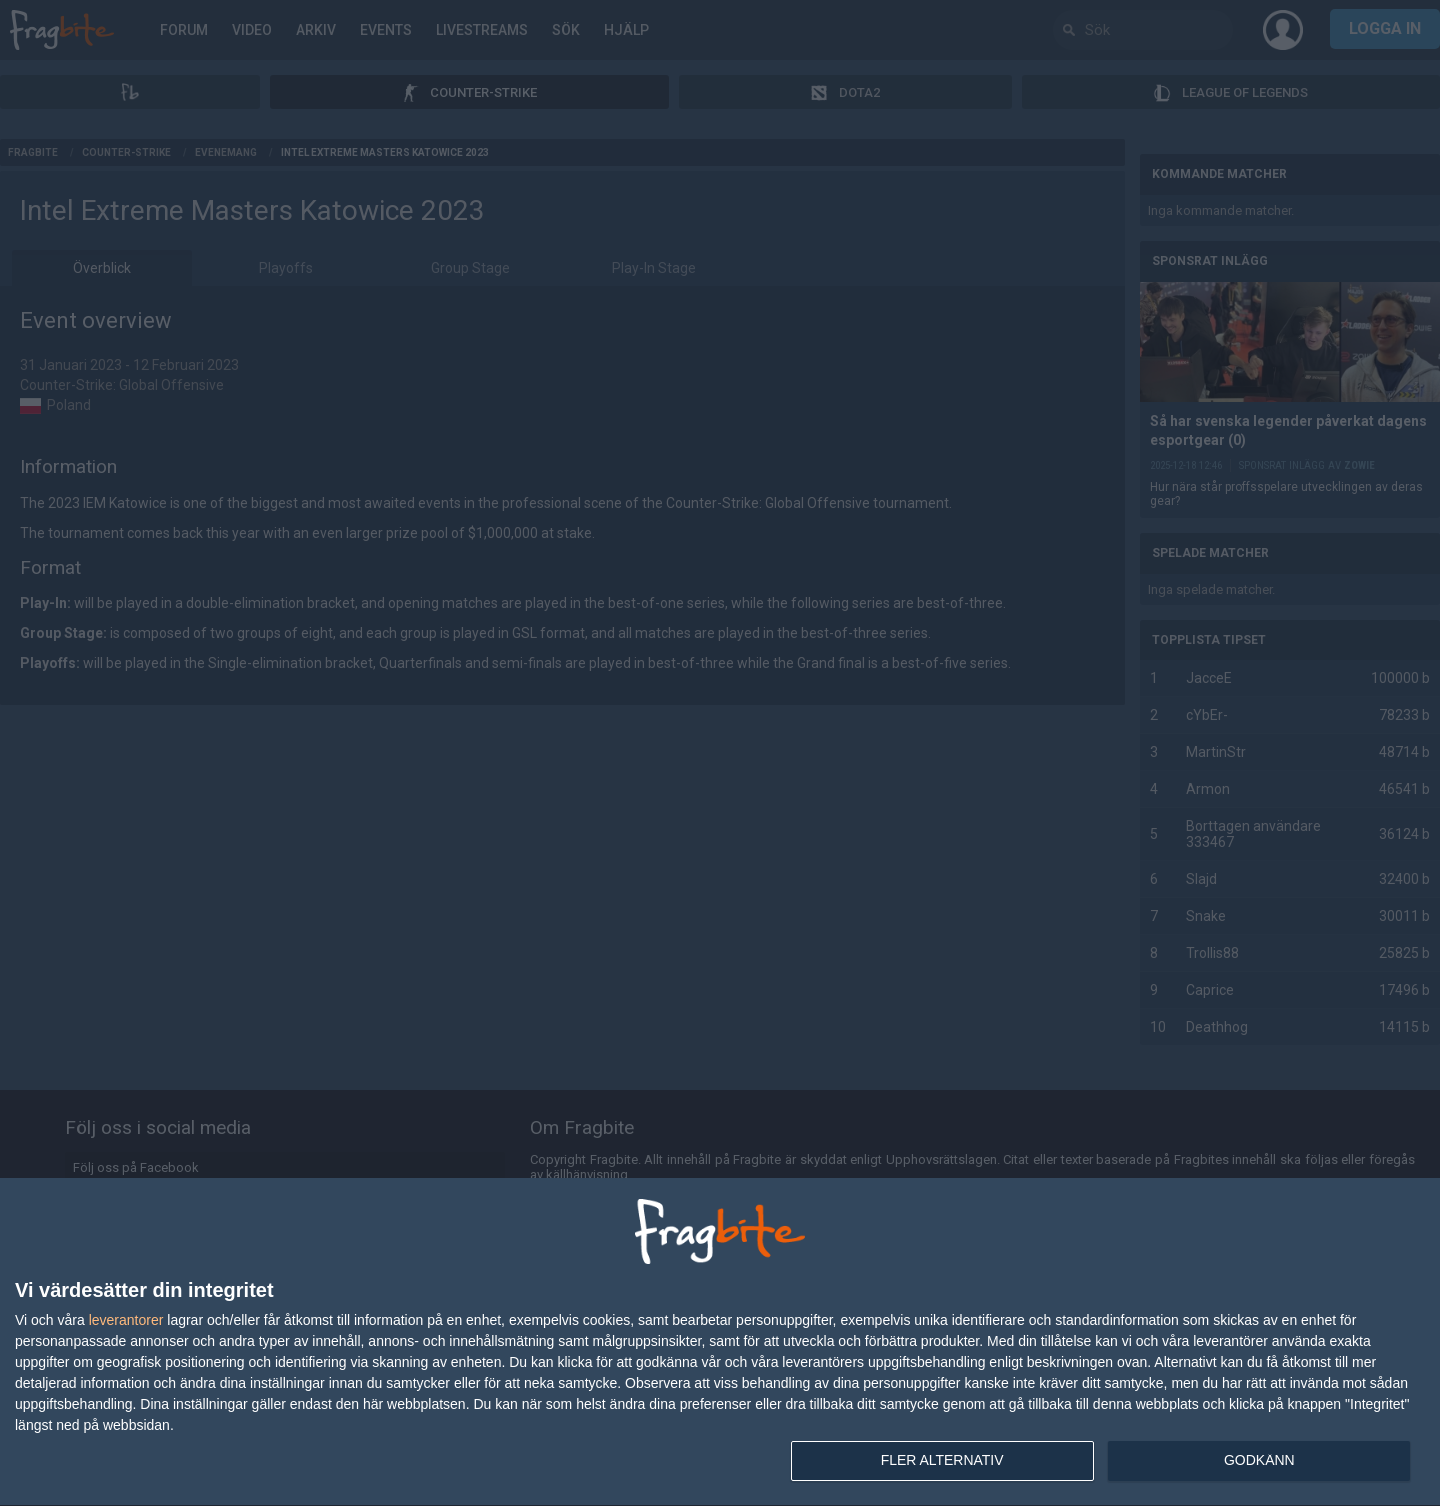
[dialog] (720, 1342)
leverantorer (126, 1320)
